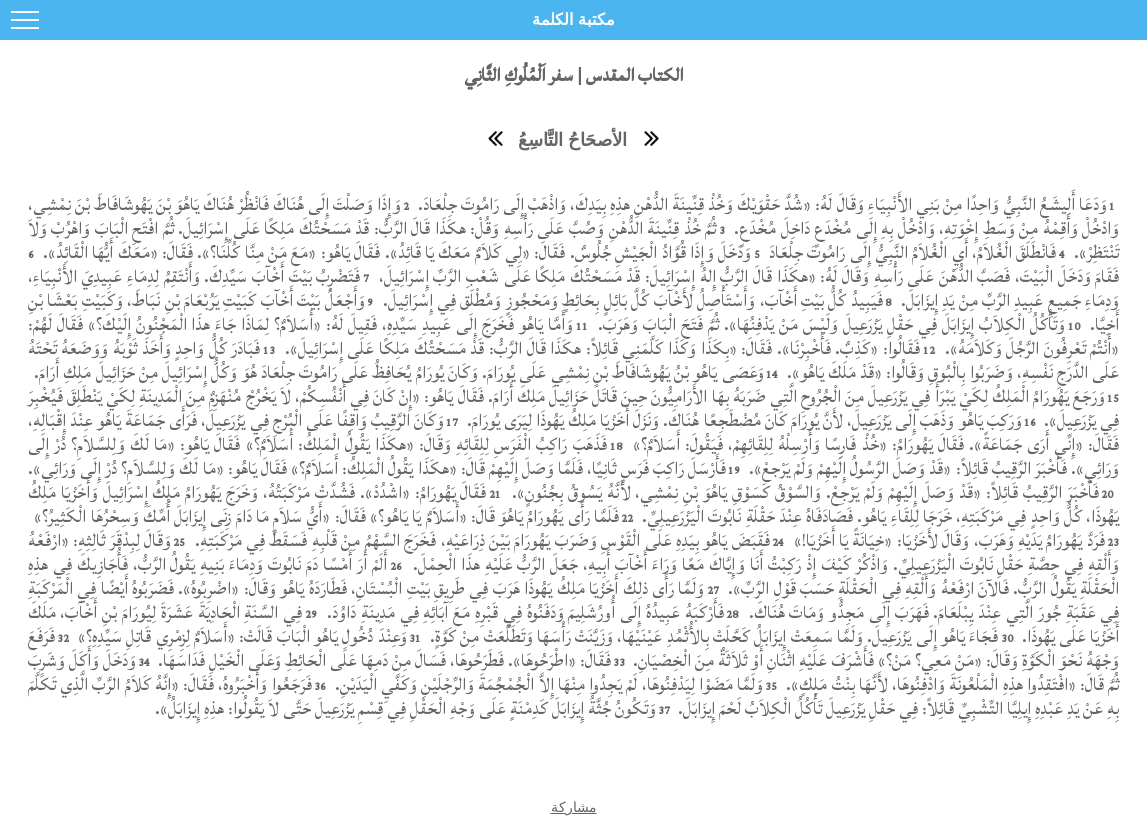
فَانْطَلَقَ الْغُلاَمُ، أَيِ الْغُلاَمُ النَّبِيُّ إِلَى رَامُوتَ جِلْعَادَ (910, 252)
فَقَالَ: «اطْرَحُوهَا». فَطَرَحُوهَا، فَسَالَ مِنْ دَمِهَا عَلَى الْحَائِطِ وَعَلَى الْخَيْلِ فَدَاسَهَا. (382, 660)
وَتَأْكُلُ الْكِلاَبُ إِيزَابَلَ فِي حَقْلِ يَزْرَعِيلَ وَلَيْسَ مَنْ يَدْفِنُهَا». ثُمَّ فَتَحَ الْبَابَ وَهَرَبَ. (831, 324)
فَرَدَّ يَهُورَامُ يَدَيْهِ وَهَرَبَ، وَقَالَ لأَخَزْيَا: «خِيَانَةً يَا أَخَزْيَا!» (947, 540)
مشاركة (574, 807)
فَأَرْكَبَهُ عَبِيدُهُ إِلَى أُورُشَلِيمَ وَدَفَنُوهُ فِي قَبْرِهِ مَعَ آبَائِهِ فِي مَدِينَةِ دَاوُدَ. (522, 612)
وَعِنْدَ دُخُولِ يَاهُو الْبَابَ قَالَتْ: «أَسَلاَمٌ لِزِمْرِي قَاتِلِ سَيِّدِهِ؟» (240, 636)
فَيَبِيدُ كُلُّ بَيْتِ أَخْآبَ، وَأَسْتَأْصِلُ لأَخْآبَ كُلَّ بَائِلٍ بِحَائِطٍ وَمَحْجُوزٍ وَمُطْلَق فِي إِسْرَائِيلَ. (630, 300)
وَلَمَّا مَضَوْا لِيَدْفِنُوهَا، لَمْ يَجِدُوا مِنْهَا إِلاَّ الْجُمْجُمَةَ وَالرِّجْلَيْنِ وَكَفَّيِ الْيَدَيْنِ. (546, 684)
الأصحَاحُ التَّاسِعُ (572, 140)
